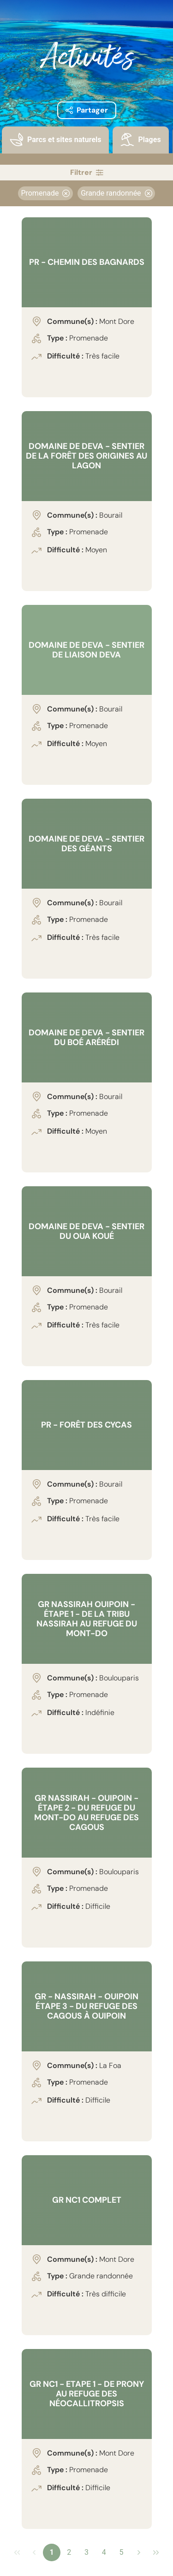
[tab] (55, 145)
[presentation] (55, 140)
